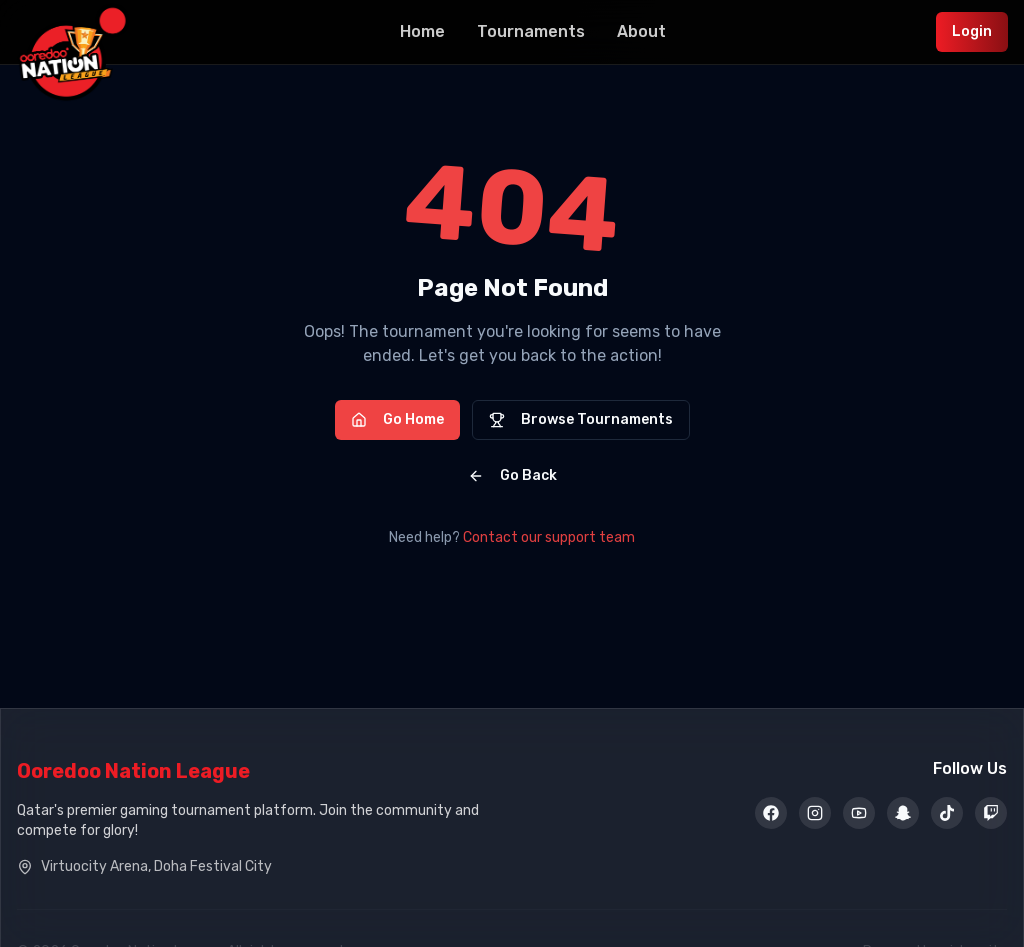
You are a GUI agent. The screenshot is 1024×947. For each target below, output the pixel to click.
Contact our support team (549, 537)
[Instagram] (815, 814)
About (641, 31)
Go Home (397, 419)
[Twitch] (991, 814)
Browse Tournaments (581, 419)
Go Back (512, 475)
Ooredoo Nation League (133, 771)
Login (972, 31)
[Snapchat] (903, 814)
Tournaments (531, 31)
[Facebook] (771, 814)
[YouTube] (859, 814)
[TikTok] (947, 814)
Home (422, 31)
